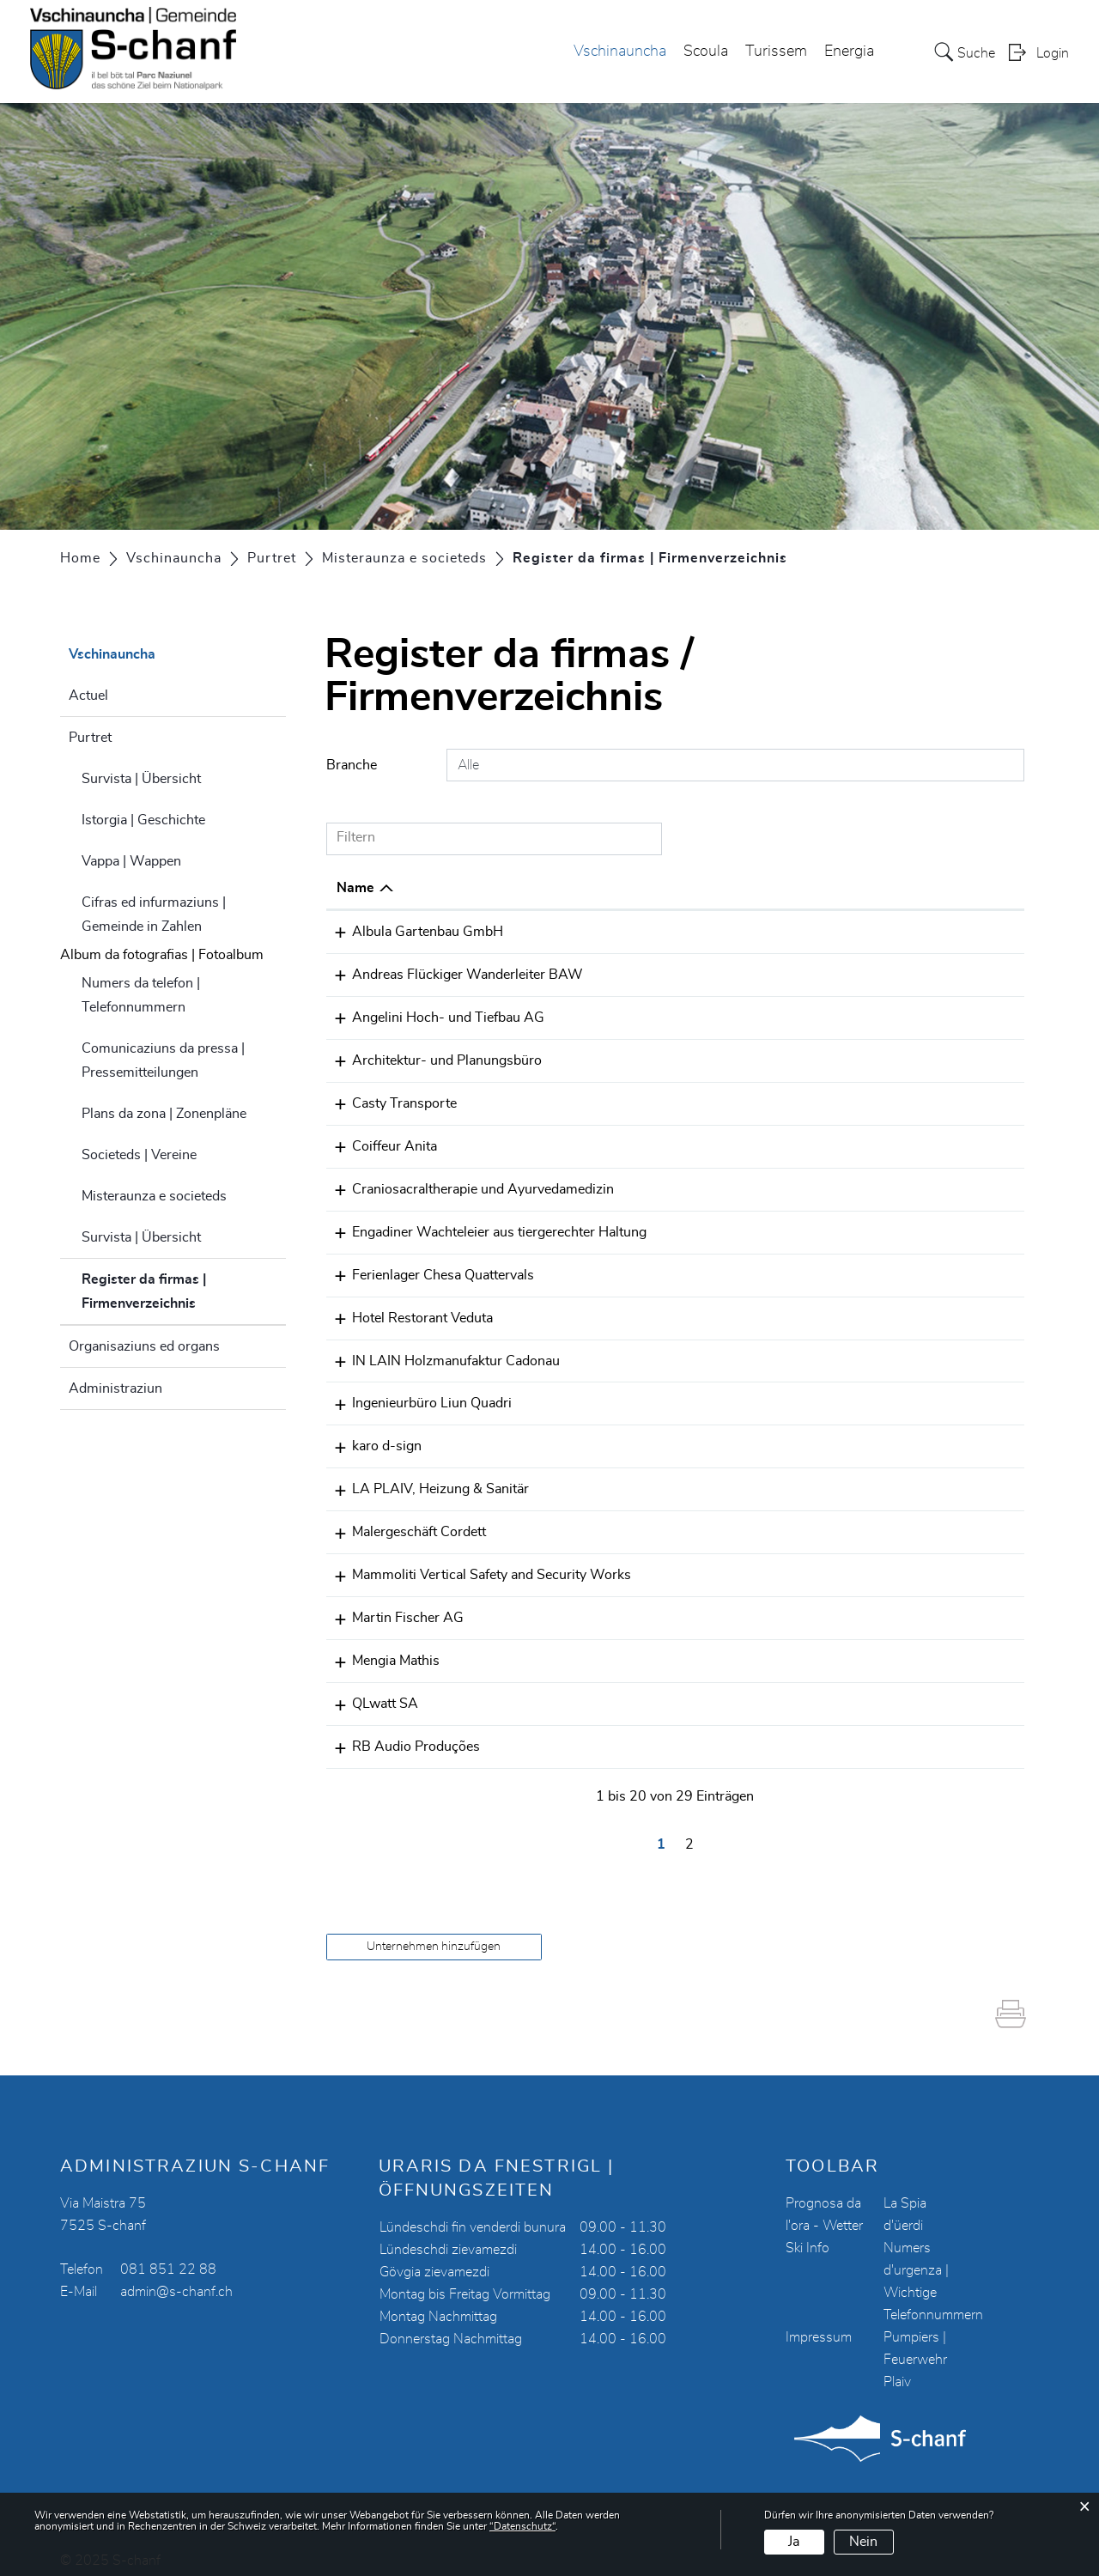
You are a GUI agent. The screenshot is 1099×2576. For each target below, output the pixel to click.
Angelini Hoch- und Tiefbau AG (433, 1016)
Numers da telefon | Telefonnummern (141, 995)
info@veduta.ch (864, 1310)
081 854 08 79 (712, 1436)
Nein (863, 2542)
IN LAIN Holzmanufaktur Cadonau (440, 1352)
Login (1052, 54)
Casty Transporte (389, 1100)
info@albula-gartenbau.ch (896, 932)
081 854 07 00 (712, 1100)
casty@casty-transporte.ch (899, 1100)
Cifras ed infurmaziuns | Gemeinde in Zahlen (154, 914)
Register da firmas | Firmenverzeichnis (182, 1291)
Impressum (819, 2320)
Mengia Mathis (380, 1647)
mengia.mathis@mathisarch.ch (911, 1647)
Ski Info (807, 2231)
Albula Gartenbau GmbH (412, 932)
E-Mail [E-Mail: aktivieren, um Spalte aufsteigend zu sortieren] (836, 888)
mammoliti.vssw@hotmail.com (911, 1563)
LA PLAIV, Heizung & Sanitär (425, 1478)
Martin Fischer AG (392, 1605)
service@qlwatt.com (879, 1689)
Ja (793, 2542)
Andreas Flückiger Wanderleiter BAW (452, 974)
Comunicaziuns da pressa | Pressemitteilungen (163, 1060)
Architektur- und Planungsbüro (431, 1058)
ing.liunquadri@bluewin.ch (898, 1394)
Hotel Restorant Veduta (407, 1310)
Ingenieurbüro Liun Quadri (416, 1394)
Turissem (776, 52)
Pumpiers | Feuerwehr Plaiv (915, 2342)
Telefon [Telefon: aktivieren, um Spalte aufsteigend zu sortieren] (687, 888)
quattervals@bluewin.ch (889, 1268)
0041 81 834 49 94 (726, 1058)
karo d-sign (371, 1436)
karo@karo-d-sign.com (887, 1436)
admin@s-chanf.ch (176, 2274)
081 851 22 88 (168, 2252)
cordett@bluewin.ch (877, 1521)
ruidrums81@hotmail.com (897, 1731)
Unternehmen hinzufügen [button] (434, 1929)
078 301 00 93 (712, 1731)
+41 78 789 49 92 (722, 1142)
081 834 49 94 (712, 1605)
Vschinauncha (620, 52)
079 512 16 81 (712, 1268)
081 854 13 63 (712, 1521)
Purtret (90, 737)
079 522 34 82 (712, 1563)
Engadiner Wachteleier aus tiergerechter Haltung (484, 1226)
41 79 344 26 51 (718, 974)
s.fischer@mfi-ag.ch (878, 1605)
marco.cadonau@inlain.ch (895, 1352)
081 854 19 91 (712, 1352)
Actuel (88, 695)
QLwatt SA (370, 1689)
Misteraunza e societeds (154, 1196)
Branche (351, 765)
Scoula (705, 52)
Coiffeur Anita (379, 1142)
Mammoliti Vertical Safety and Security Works (476, 1563)
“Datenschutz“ (522, 2526)
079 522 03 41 (712, 1478)
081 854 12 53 (712, 1310)
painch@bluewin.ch (876, 974)
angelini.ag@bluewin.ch (889, 1016)
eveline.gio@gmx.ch (877, 1184)
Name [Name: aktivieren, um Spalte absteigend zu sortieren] (355, 888)
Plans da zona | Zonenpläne (164, 1114)
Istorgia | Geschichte (143, 820)
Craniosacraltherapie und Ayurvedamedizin (467, 1184)
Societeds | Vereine (139, 1155)
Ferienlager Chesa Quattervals (428, 1268)
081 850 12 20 (712, 1647)
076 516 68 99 (712, 1184)
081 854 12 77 (712, 1394)
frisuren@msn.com (875, 1142)
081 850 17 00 (712, 1689)
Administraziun (115, 1388)
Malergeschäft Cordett (404, 1521)
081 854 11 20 (712, 1016)
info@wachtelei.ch (872, 1226)
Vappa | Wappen (131, 861)
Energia (849, 52)
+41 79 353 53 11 (722, 932)
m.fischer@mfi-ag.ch (880, 1058)
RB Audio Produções (400, 1731)
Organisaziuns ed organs (144, 1346)
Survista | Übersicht (141, 779)
